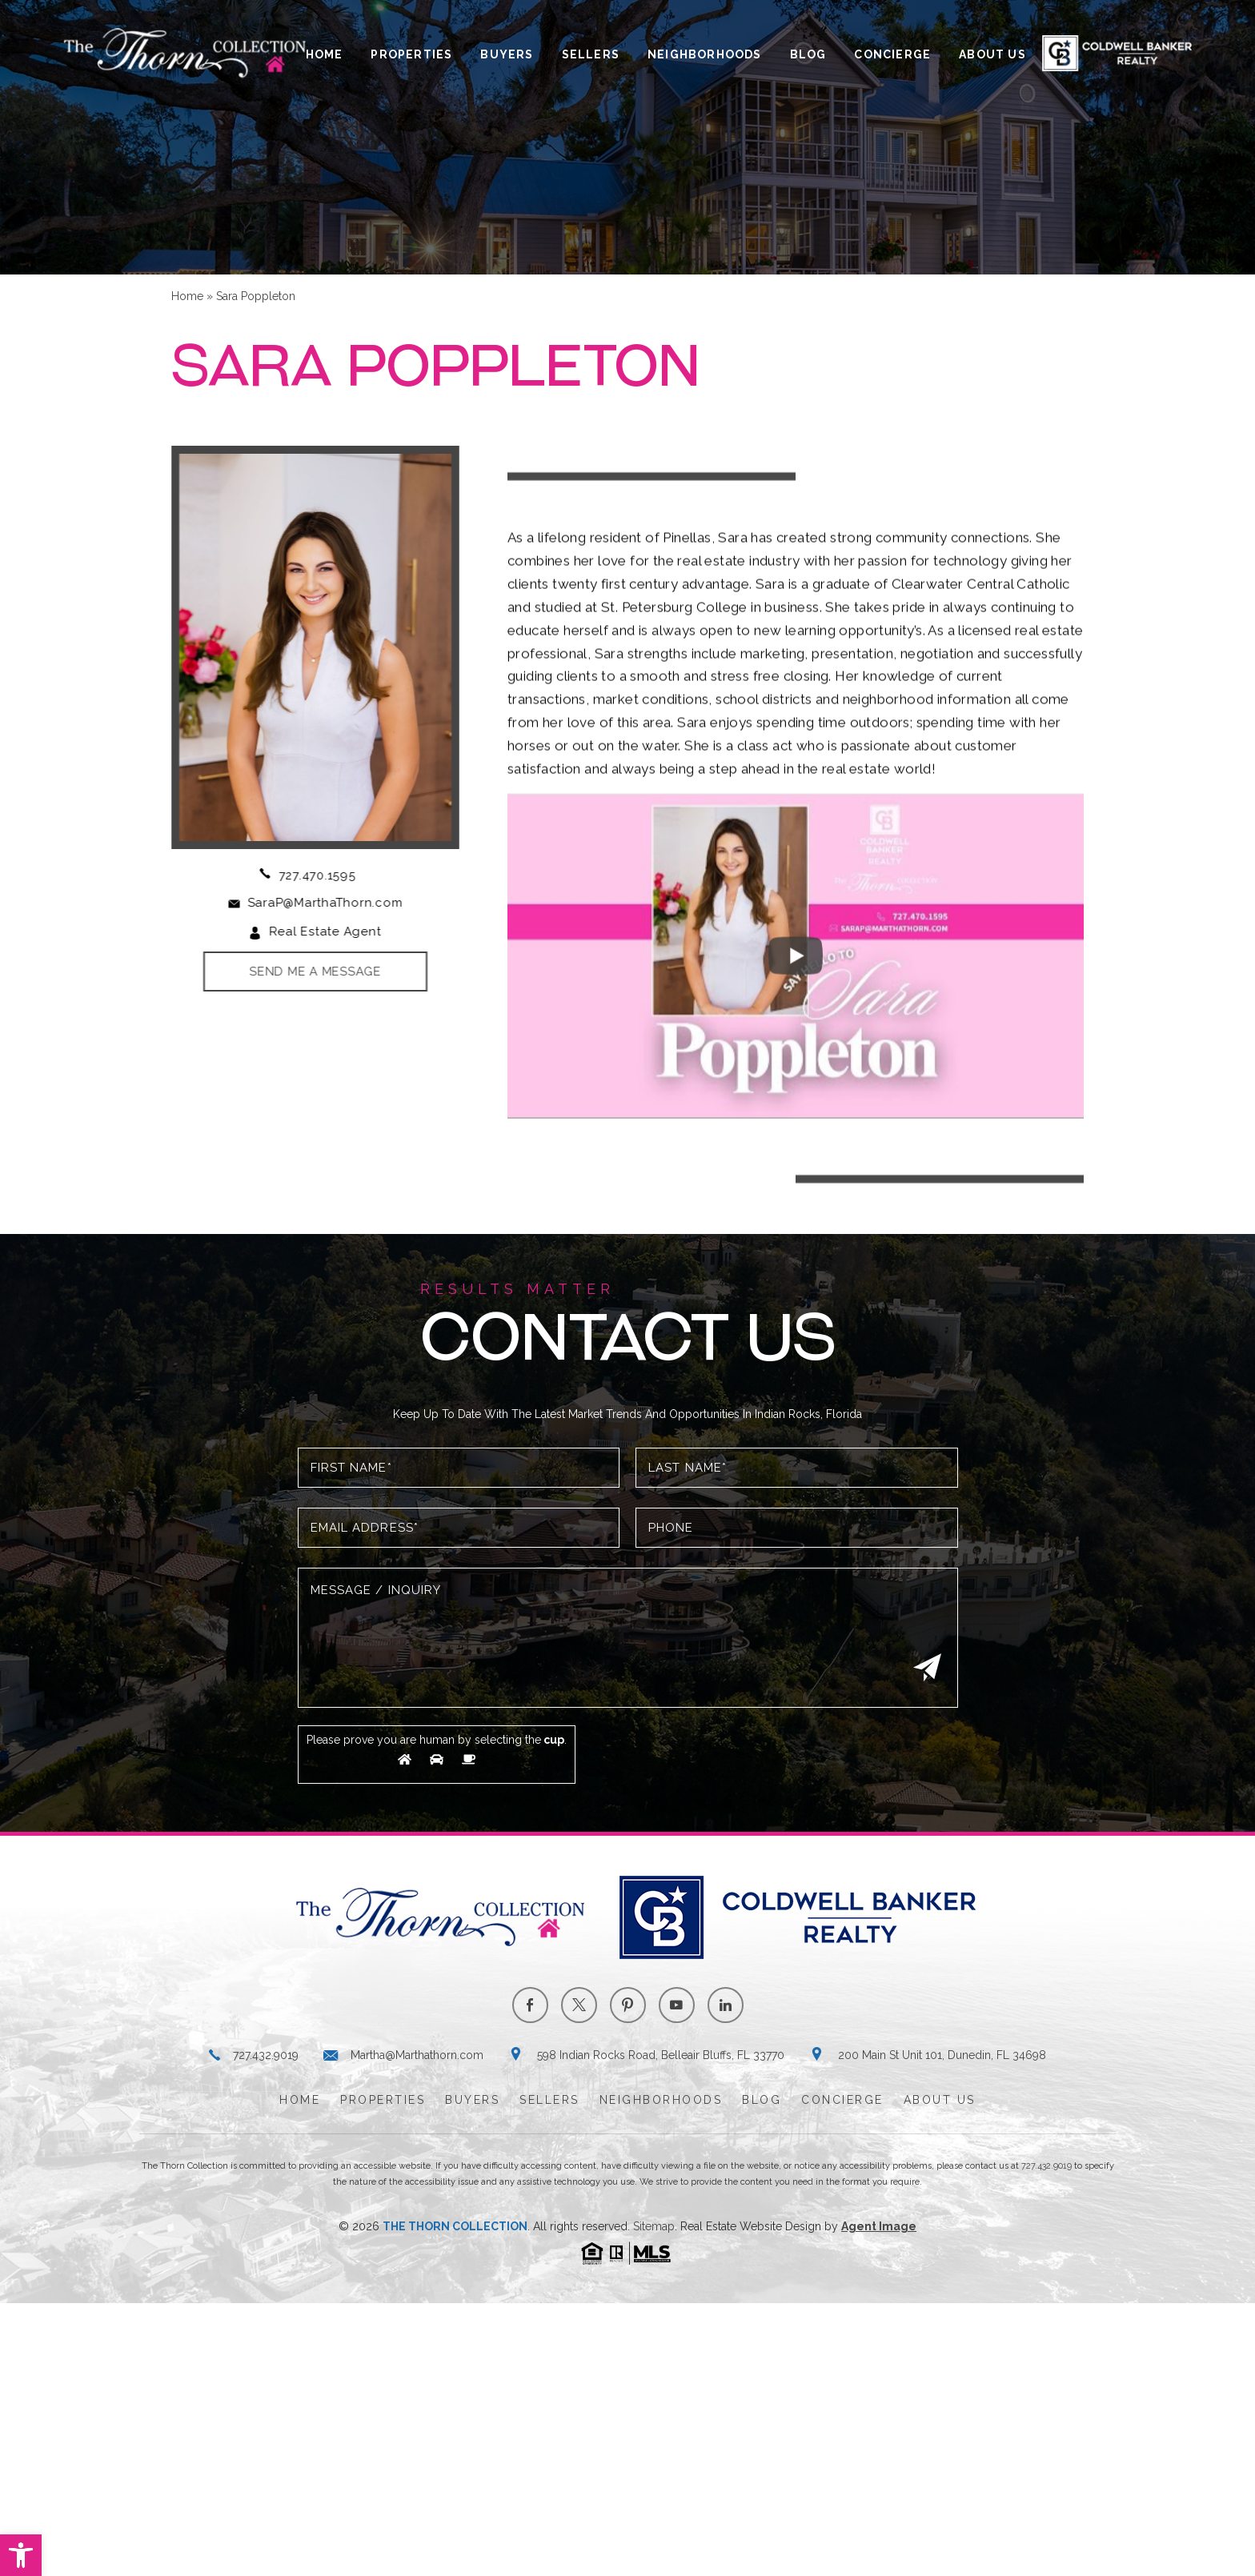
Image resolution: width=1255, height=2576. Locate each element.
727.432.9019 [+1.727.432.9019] (266, 2055)
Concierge (892, 54)
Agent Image (878, 2226)
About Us (992, 54)
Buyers (506, 54)
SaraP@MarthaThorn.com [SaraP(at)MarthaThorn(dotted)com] (309, 902)
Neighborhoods (705, 54)
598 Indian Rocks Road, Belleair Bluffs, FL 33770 (660, 2055)
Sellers (590, 54)
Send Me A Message (301, 971)
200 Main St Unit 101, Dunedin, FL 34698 (942, 2055)
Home (324, 54)
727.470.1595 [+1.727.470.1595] (301, 875)
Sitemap (654, 2226)
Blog (808, 54)
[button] (21, 2555)
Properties (411, 54)
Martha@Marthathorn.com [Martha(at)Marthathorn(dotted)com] (417, 2055)
